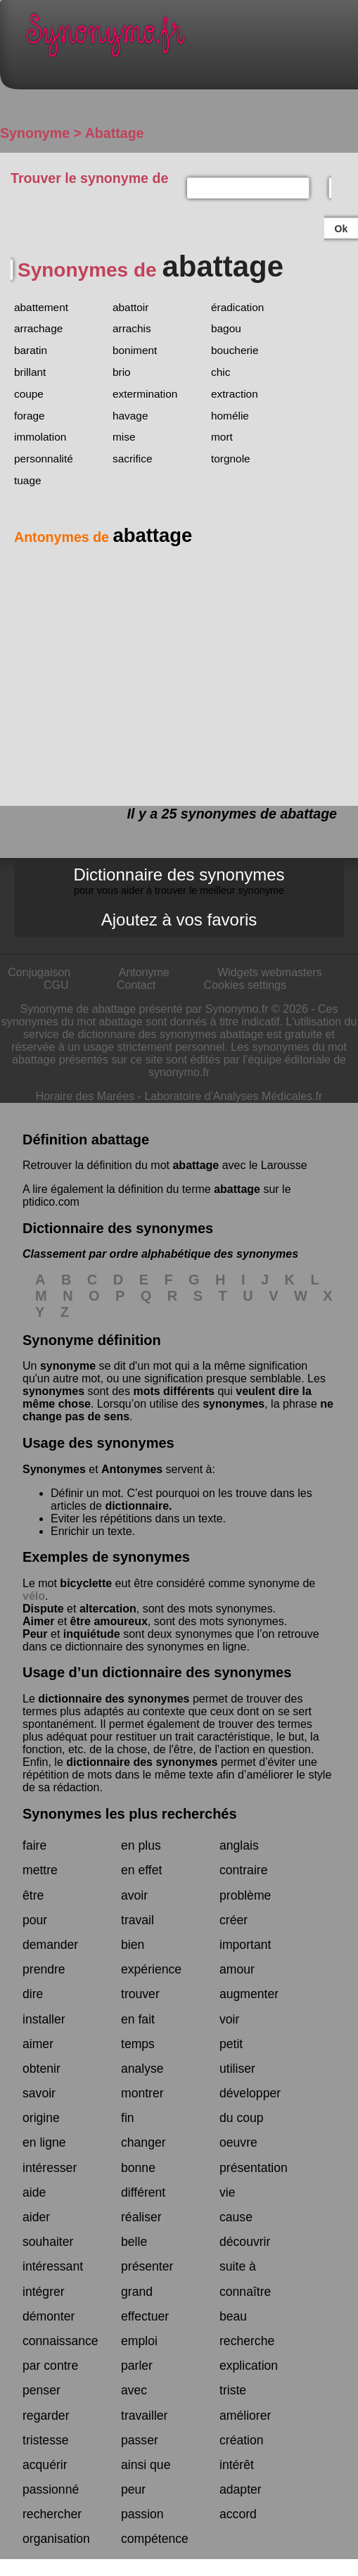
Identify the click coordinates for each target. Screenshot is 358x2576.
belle (134, 2242)
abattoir (130, 307)
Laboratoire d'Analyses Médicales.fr (233, 1096)
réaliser (141, 2217)
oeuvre (238, 2142)
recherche (246, 2341)
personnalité (43, 459)
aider (36, 2217)
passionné (51, 2489)
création (241, 2440)
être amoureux (109, 1621)
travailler (144, 2415)
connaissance (60, 2341)
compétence (154, 2539)
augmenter (249, 1994)
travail (137, 1920)
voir (229, 2019)
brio (122, 372)
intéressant (53, 2266)
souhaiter (48, 2242)
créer (233, 1920)
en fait (138, 2019)
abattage (195, 1165)
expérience (151, 1969)
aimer (38, 2044)
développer (250, 2093)
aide (34, 2192)
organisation (56, 2539)
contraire (243, 1870)
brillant (30, 372)
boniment (135, 350)
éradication (237, 307)
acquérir (45, 2465)
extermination (145, 394)
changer (143, 2142)
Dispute (43, 1609)
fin (127, 2118)
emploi (139, 2341)
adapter (240, 2489)
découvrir (244, 2242)
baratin (30, 350)
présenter (147, 2266)
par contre (50, 2366)
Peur (35, 1634)
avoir (134, 1895)
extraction (234, 394)
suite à (237, 2266)
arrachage (38, 328)
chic (220, 372)
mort (222, 437)
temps (138, 2044)
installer (44, 2019)
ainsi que (145, 2465)
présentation (253, 2168)
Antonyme (144, 972)
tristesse (46, 2440)
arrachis (132, 328)
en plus (141, 1845)
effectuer (145, 2316)
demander (50, 1945)
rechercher (52, 2514)
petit (231, 2044)
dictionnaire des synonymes (113, 1699)
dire (33, 1994)
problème (245, 1895)
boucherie (235, 350)
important (245, 1945)
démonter (49, 2316)
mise (124, 437)
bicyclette (86, 1583)
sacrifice (132, 459)
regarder (46, 2415)
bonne (138, 2168)
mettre (40, 1870)
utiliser (237, 2069)
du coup (241, 2118)
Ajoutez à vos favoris (179, 919)
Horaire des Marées (85, 1096)
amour (237, 1969)
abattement (41, 307)
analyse (142, 2069)
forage (29, 416)
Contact (136, 985)
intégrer (44, 2292)
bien (132, 1945)
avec (134, 2390)
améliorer (245, 2415)
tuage (27, 480)
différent (143, 2192)
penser (41, 2390)
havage (130, 416)
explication (248, 2366)
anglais (239, 1845)
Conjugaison (39, 972)
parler (137, 2366)
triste (232, 2390)
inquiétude (91, 1634)
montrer (142, 2093)
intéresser (50, 2168)
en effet (141, 1870)
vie (227, 2192)
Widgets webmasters (269, 972)
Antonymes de (103, 537)
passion (142, 2514)
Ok (341, 228)
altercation (107, 1609)
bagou (226, 328)
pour (35, 1920)
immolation (40, 437)
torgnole (230, 459)
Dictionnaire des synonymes (179, 880)
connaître (245, 2292)
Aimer (38, 1621)
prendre (44, 1969)
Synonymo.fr (189, 39)
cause (235, 2217)
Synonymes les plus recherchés (130, 1813)
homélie (230, 416)
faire (34, 1845)
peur (133, 2489)
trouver (140, 1994)
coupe (29, 394)
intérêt (236, 2465)
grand (137, 2292)
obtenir (41, 2069)
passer (139, 2440)
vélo (34, 1596)
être (33, 1895)
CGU (56, 985)
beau (233, 2316)
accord (238, 2514)
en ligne (44, 2142)
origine (41, 2118)
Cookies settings (245, 985)
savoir (39, 2093)
